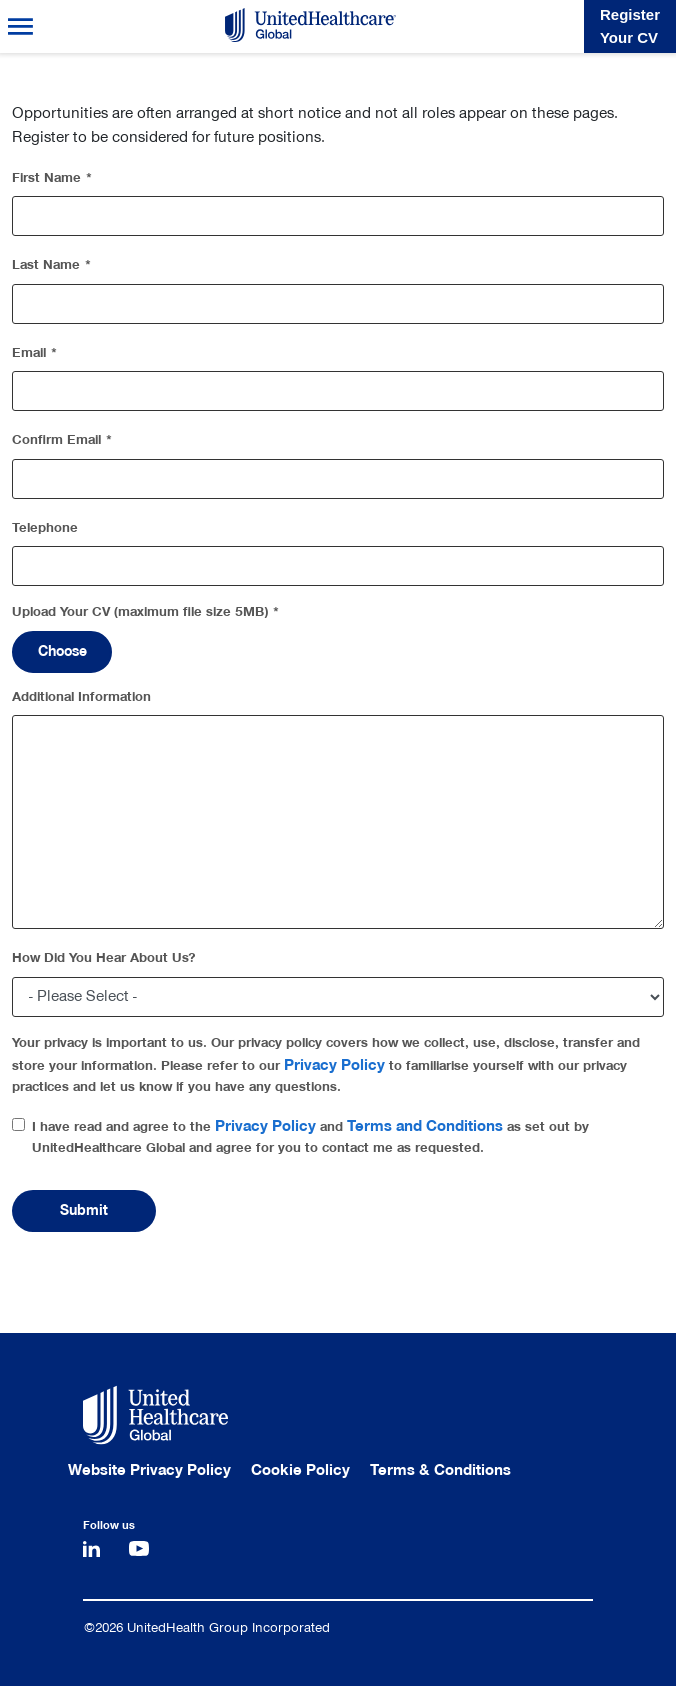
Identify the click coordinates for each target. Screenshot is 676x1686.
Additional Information (81, 696)
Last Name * (52, 264)
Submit (84, 1210)
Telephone (45, 527)
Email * (35, 352)
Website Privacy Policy (149, 1470)
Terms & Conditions (440, 1470)
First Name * (52, 177)
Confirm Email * (62, 439)
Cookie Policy (300, 1470)
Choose (62, 651)
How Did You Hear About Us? (104, 957)
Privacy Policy (334, 1065)
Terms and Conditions (425, 1126)
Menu (20, 26)
